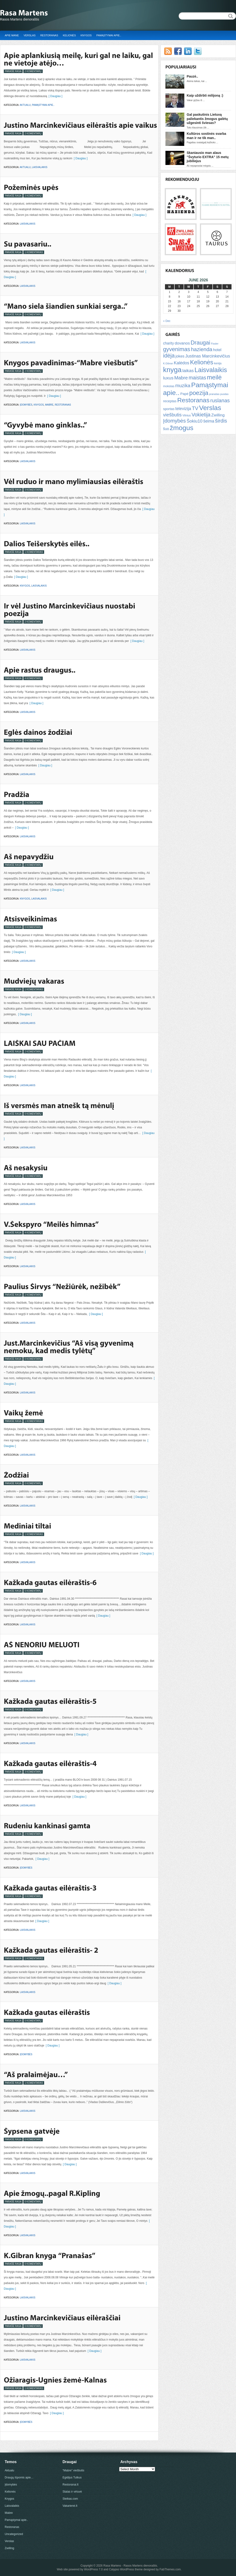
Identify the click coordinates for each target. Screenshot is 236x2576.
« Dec (166, 321)
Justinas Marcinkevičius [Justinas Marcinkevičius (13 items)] (207, 356)
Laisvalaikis (39, 167)
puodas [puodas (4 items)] (224, 394)
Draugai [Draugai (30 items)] (200, 343)
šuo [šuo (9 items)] (166, 429)
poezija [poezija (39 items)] (198, 393)
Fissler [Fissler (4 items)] (214, 343)
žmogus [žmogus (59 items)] (182, 427)
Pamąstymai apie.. (108, 35)
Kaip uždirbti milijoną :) (205, 95)
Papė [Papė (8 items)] (184, 394)
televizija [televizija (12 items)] (183, 408)
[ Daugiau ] (54, 96)
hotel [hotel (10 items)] (217, 350)
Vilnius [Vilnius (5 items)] (186, 415)
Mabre (49, 404)
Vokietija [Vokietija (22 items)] (200, 415)
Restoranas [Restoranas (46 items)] (193, 400)
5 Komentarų (33, 1591)
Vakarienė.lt (70, 2505)
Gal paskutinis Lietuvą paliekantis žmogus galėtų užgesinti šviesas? (207, 119)
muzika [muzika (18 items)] (182, 385)
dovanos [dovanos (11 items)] (182, 343)
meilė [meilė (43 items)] (214, 377)
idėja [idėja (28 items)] (169, 356)
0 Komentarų (33, 314)
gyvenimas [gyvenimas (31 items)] (176, 349)
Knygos (86, 35)
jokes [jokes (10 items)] (179, 356)
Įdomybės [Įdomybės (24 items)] (174, 421)
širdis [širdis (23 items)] (221, 421)
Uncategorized (14, 2534)
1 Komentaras (34, 252)
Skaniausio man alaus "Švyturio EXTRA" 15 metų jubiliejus (207, 157)
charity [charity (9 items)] (168, 343)
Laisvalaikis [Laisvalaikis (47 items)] (210, 370)
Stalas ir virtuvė (72, 2491)
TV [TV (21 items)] (195, 408)
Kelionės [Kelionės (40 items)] (201, 362)
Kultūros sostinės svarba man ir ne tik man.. (206, 136)
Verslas (30, 35)
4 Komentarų (33, 678)
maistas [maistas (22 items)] (197, 378)
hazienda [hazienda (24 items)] (201, 349)
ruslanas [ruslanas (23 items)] (220, 400)
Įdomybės (26, 404)
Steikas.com (70, 2498)
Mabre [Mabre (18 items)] (181, 377)
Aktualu (25, 105)
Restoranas (49, 35)
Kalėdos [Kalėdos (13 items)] (181, 363)
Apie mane (12, 35)
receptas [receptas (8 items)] (170, 401)
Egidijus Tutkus (72, 2477)
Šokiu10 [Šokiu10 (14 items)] (194, 421)
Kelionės (69, 35)
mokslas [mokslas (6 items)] (168, 386)
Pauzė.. (192, 76)
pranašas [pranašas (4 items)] (214, 394)
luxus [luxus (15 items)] (168, 377)
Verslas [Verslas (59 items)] (210, 407)
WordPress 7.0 (93, 2569)
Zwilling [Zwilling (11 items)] (217, 415)
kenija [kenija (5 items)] (217, 363)
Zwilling (9, 2548)
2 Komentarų (33, 71)
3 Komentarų (33, 195)
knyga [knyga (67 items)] (172, 370)
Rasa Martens (112, 2565)
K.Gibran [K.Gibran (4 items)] (168, 363)
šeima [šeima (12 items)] (208, 421)
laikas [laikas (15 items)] (188, 370)
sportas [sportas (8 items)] (168, 409)
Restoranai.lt (70, 2484)
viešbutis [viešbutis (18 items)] (172, 414)
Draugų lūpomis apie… (19, 2477)
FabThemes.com (170, 2569)
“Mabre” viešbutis (73, 2470)
